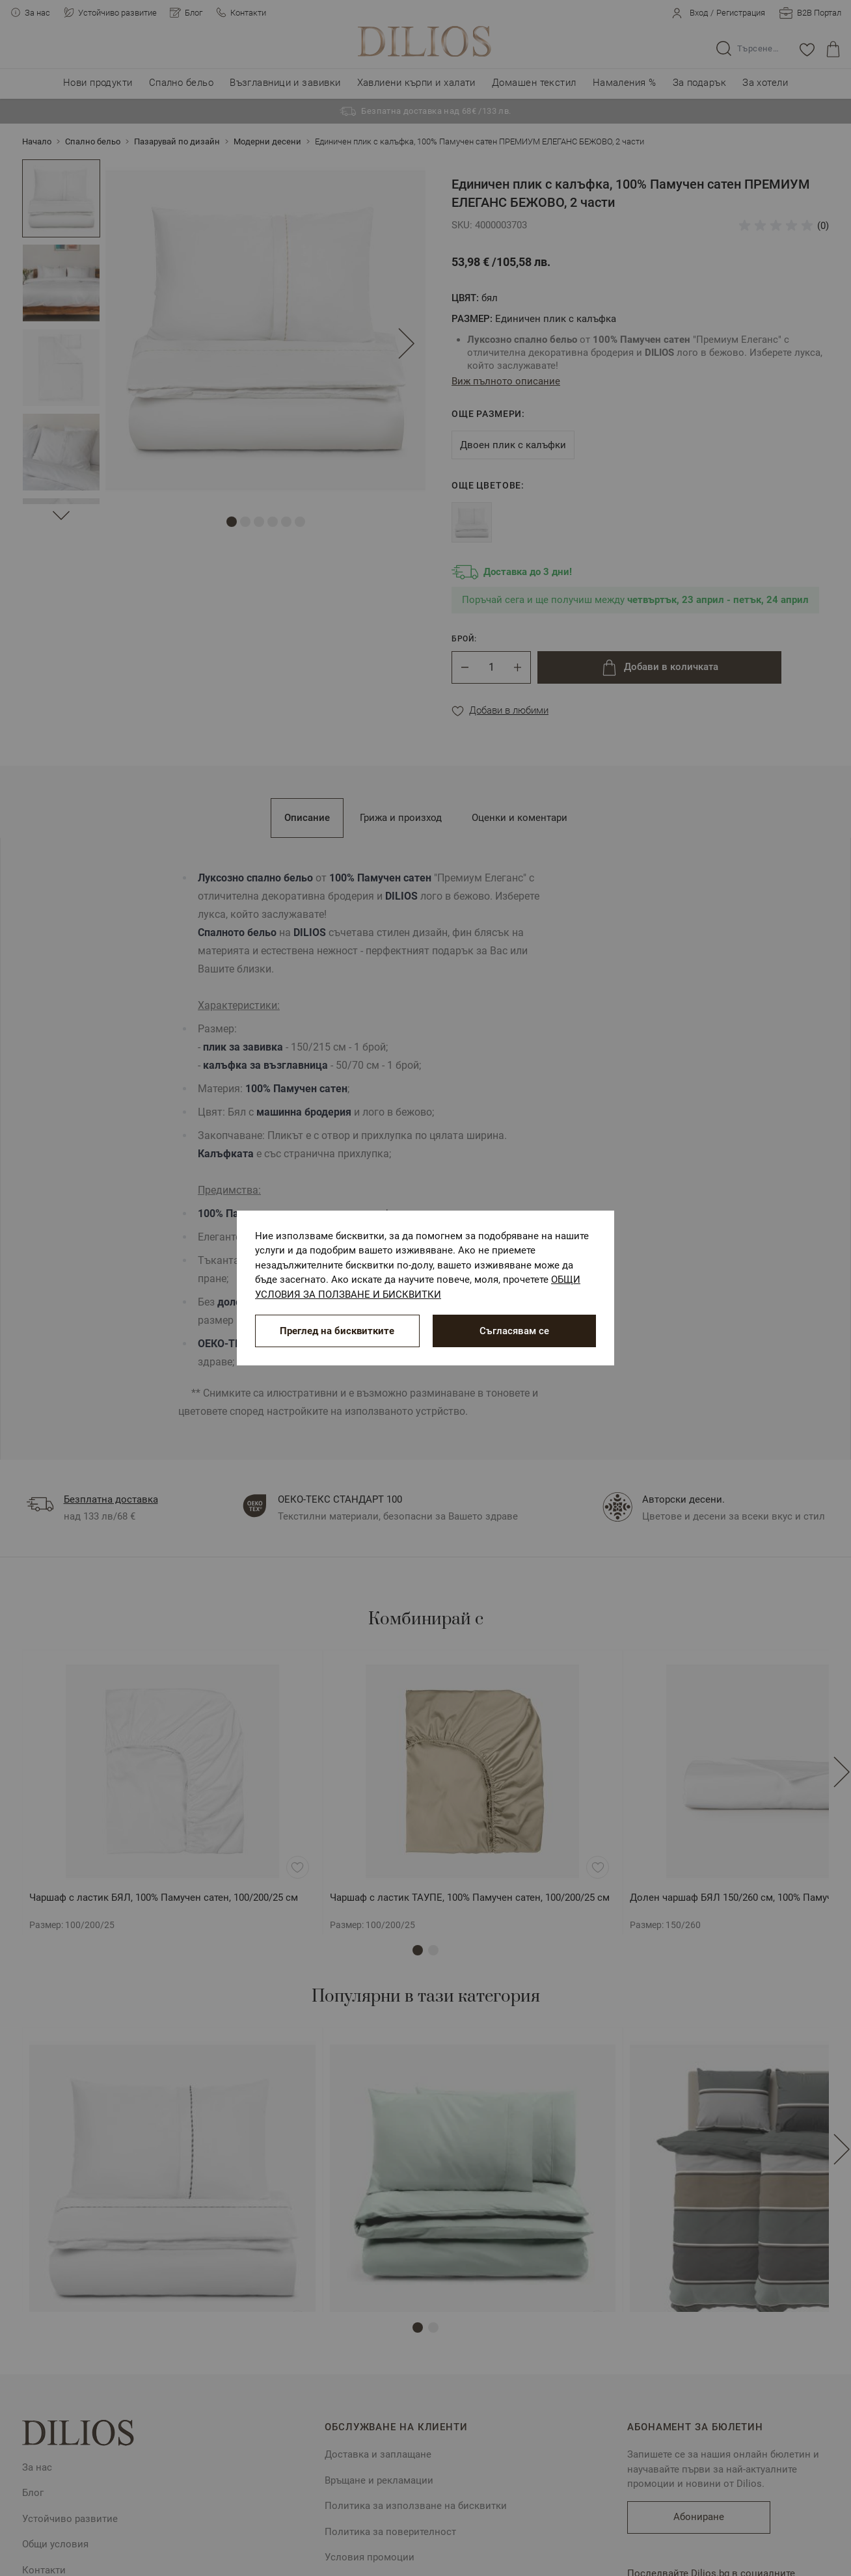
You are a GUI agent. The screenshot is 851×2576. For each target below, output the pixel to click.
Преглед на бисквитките (337, 1331)
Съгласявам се (514, 1331)
